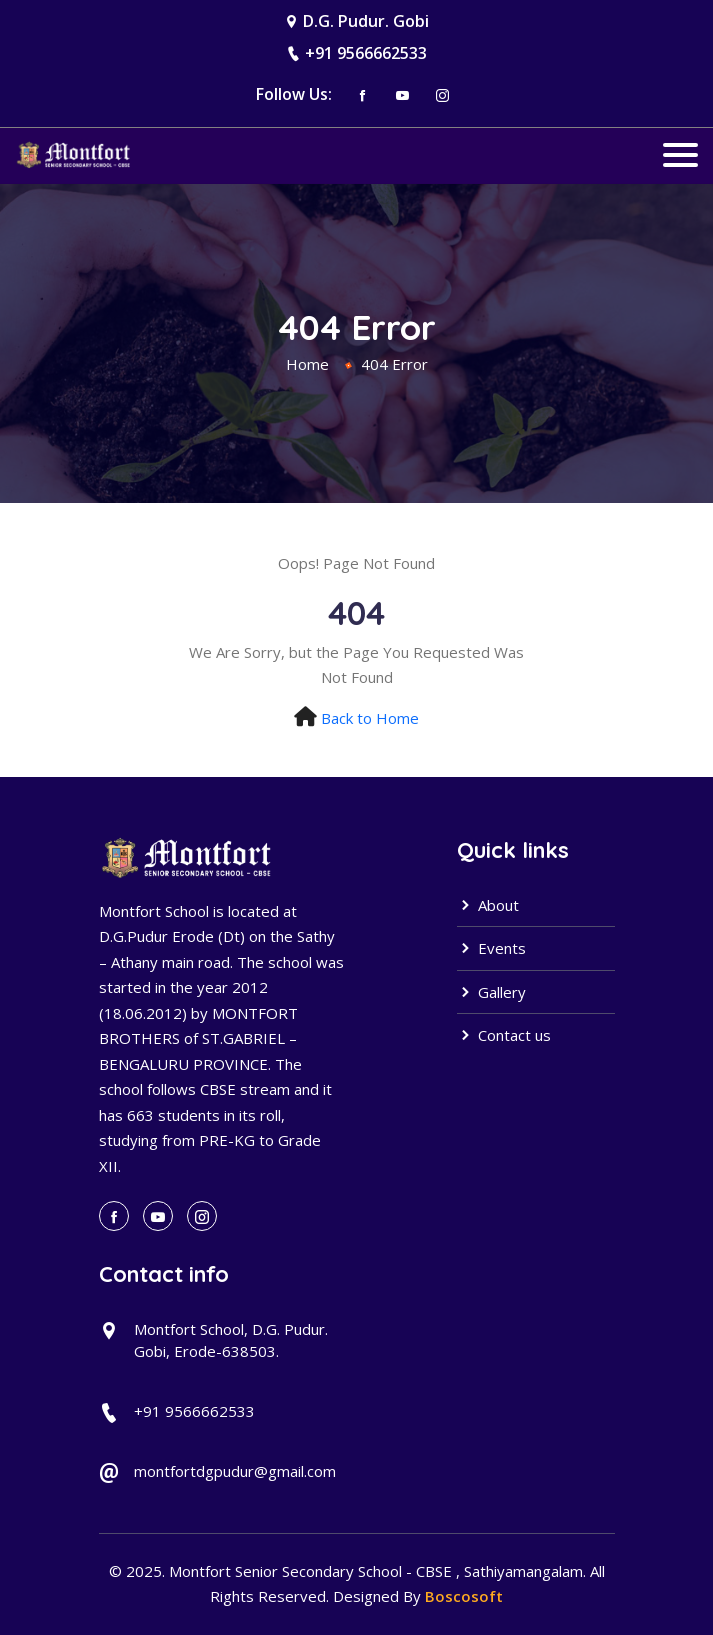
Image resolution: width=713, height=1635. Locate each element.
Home (307, 364)
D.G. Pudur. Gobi (366, 21)
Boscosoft (464, 1596)
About (488, 905)
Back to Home (370, 718)
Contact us (504, 1035)
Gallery (491, 992)
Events (491, 948)
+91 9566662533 (366, 53)
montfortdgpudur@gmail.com (235, 1471)
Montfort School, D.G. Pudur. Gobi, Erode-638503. (231, 1340)
